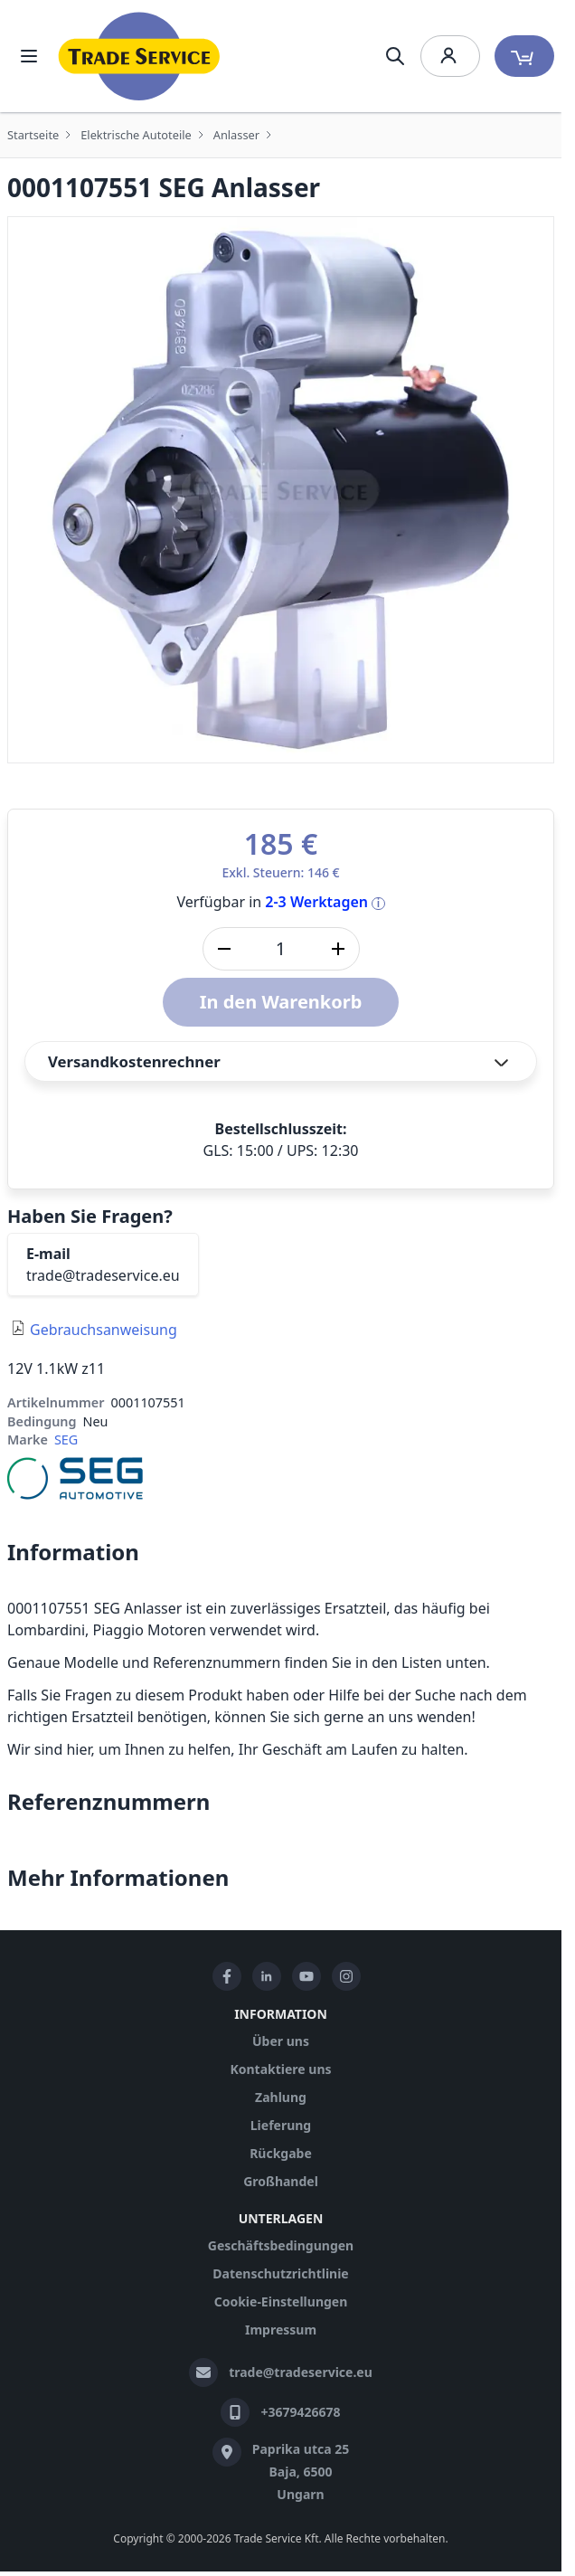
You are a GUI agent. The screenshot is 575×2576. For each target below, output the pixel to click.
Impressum (280, 2329)
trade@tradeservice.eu (103, 1275)
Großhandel (280, 2181)
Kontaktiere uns (280, 2069)
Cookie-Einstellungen (281, 2301)
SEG (66, 1439)
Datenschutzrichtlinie (280, 2273)
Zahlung (280, 2097)
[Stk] (281, 948)
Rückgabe (281, 2153)
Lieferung (280, 2125)
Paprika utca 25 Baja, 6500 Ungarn (301, 2471)
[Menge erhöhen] (338, 949)
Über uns (280, 2041)
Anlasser (236, 135)
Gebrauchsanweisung (103, 1330)
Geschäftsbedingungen (280, 2245)
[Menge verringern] (224, 949)
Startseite (33, 135)
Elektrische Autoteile (136, 135)
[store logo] (139, 56)
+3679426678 (300, 2411)
